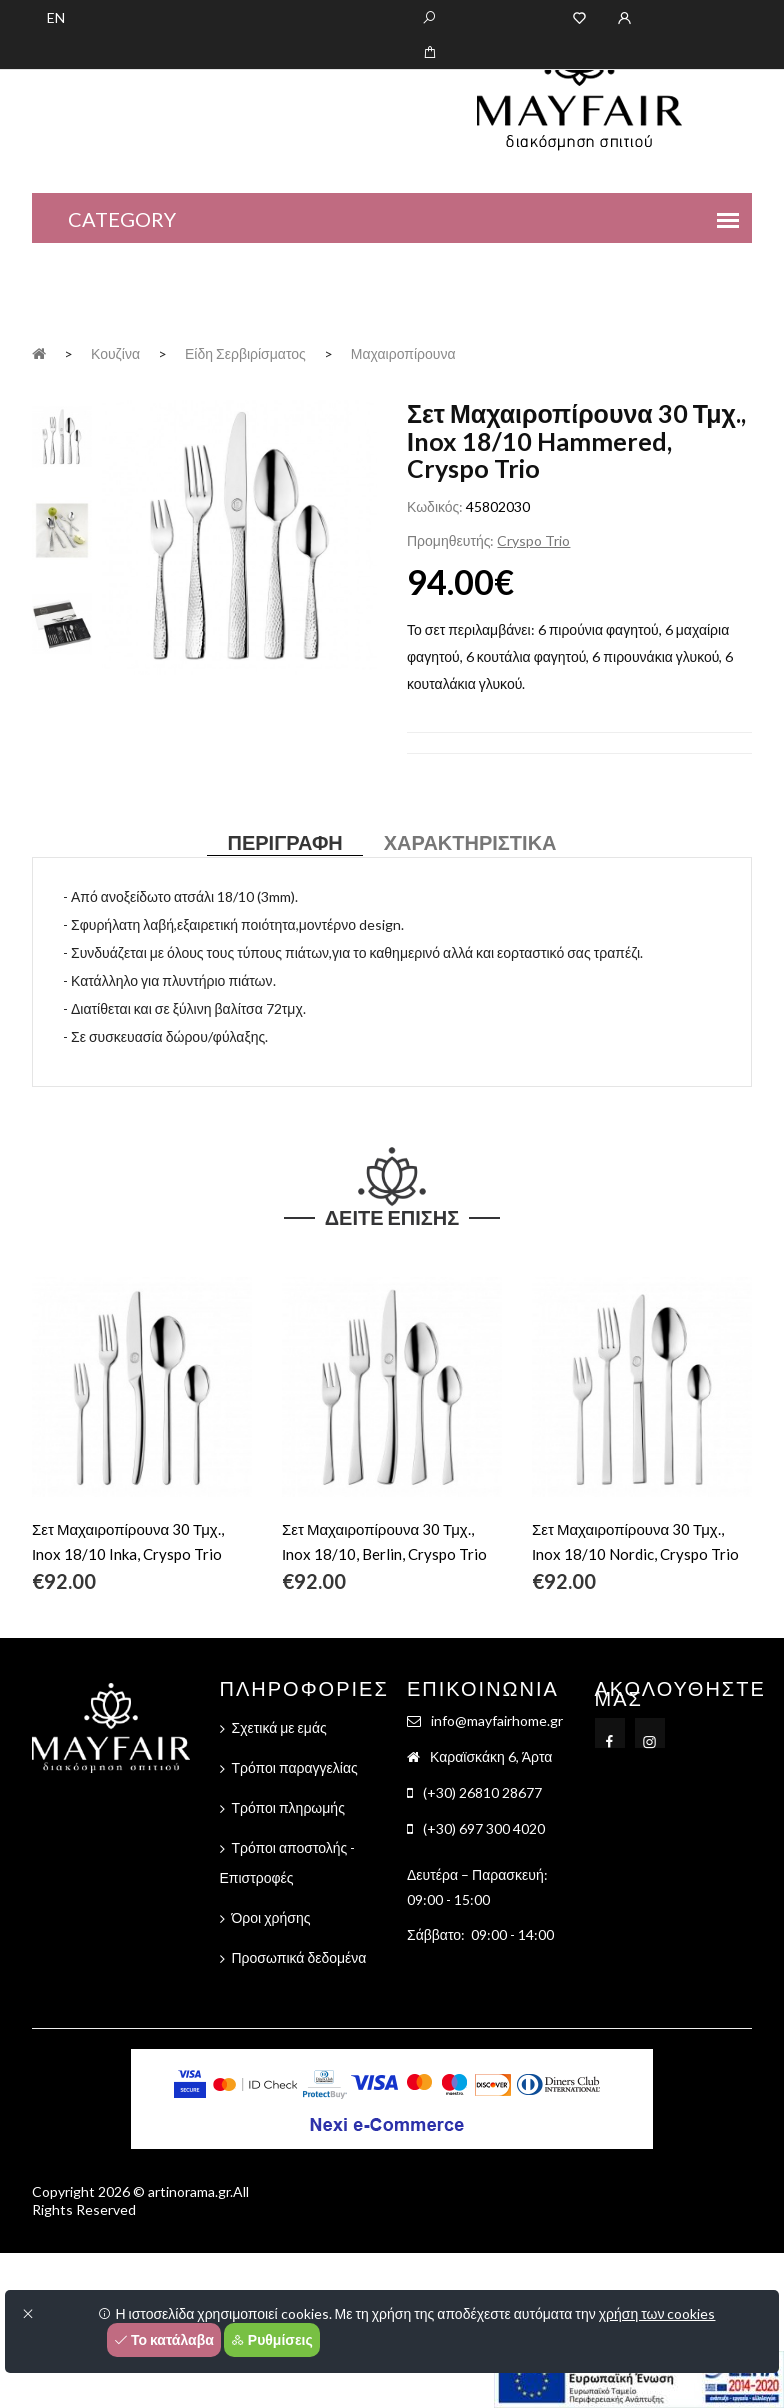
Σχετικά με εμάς (279, 1727)
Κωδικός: (435, 506)
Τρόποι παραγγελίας (295, 1767)
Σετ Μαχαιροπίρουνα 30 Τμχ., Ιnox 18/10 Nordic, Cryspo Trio (635, 1541)
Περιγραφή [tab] (284, 842)
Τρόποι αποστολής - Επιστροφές (288, 1862)
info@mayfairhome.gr (497, 1720)
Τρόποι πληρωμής (288, 1807)
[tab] (62, 434)
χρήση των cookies (657, 2313)
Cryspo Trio (533, 540)
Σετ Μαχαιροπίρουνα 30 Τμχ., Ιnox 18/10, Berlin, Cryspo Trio (384, 1541)
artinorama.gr (189, 2191)
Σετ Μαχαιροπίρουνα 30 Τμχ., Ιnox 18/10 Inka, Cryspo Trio (128, 1541)
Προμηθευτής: (450, 540)
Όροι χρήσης (271, 1917)
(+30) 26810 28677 (482, 1792)
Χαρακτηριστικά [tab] (470, 842)
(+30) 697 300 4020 (484, 1828)
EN (56, 17)
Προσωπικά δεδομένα (299, 1957)
